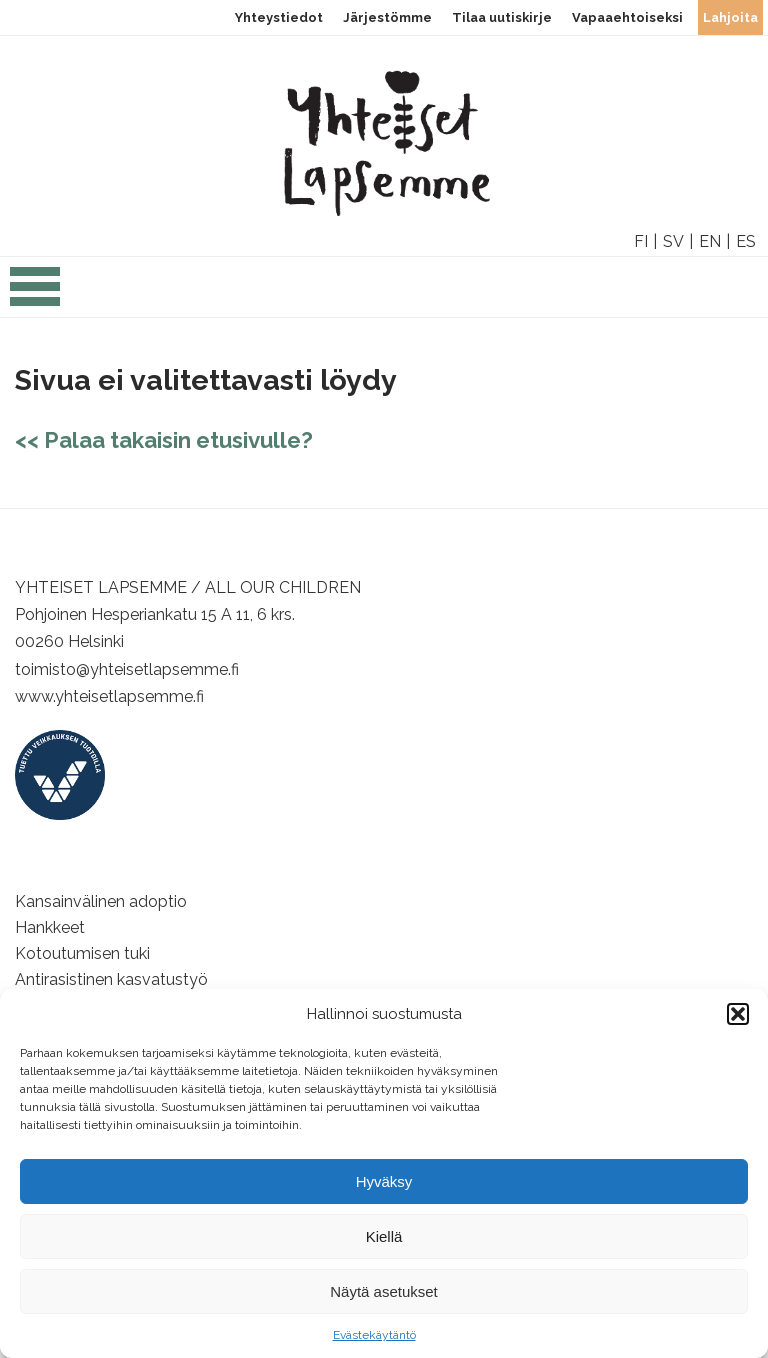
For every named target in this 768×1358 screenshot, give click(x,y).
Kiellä (384, 1236)
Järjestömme (387, 17)
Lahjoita (730, 17)
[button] (738, 1014)
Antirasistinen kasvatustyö (111, 979)
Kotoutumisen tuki (82, 953)
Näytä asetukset (384, 1291)
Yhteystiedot (279, 17)
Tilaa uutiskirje (502, 17)
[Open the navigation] (35, 297)
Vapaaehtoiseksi (627, 17)
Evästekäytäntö (374, 1335)
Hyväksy (384, 1181)
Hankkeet (50, 927)
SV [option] (673, 241)
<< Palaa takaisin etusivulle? (164, 440)
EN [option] (710, 241)
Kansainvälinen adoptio (101, 901)
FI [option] (641, 241)
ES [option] (746, 241)
